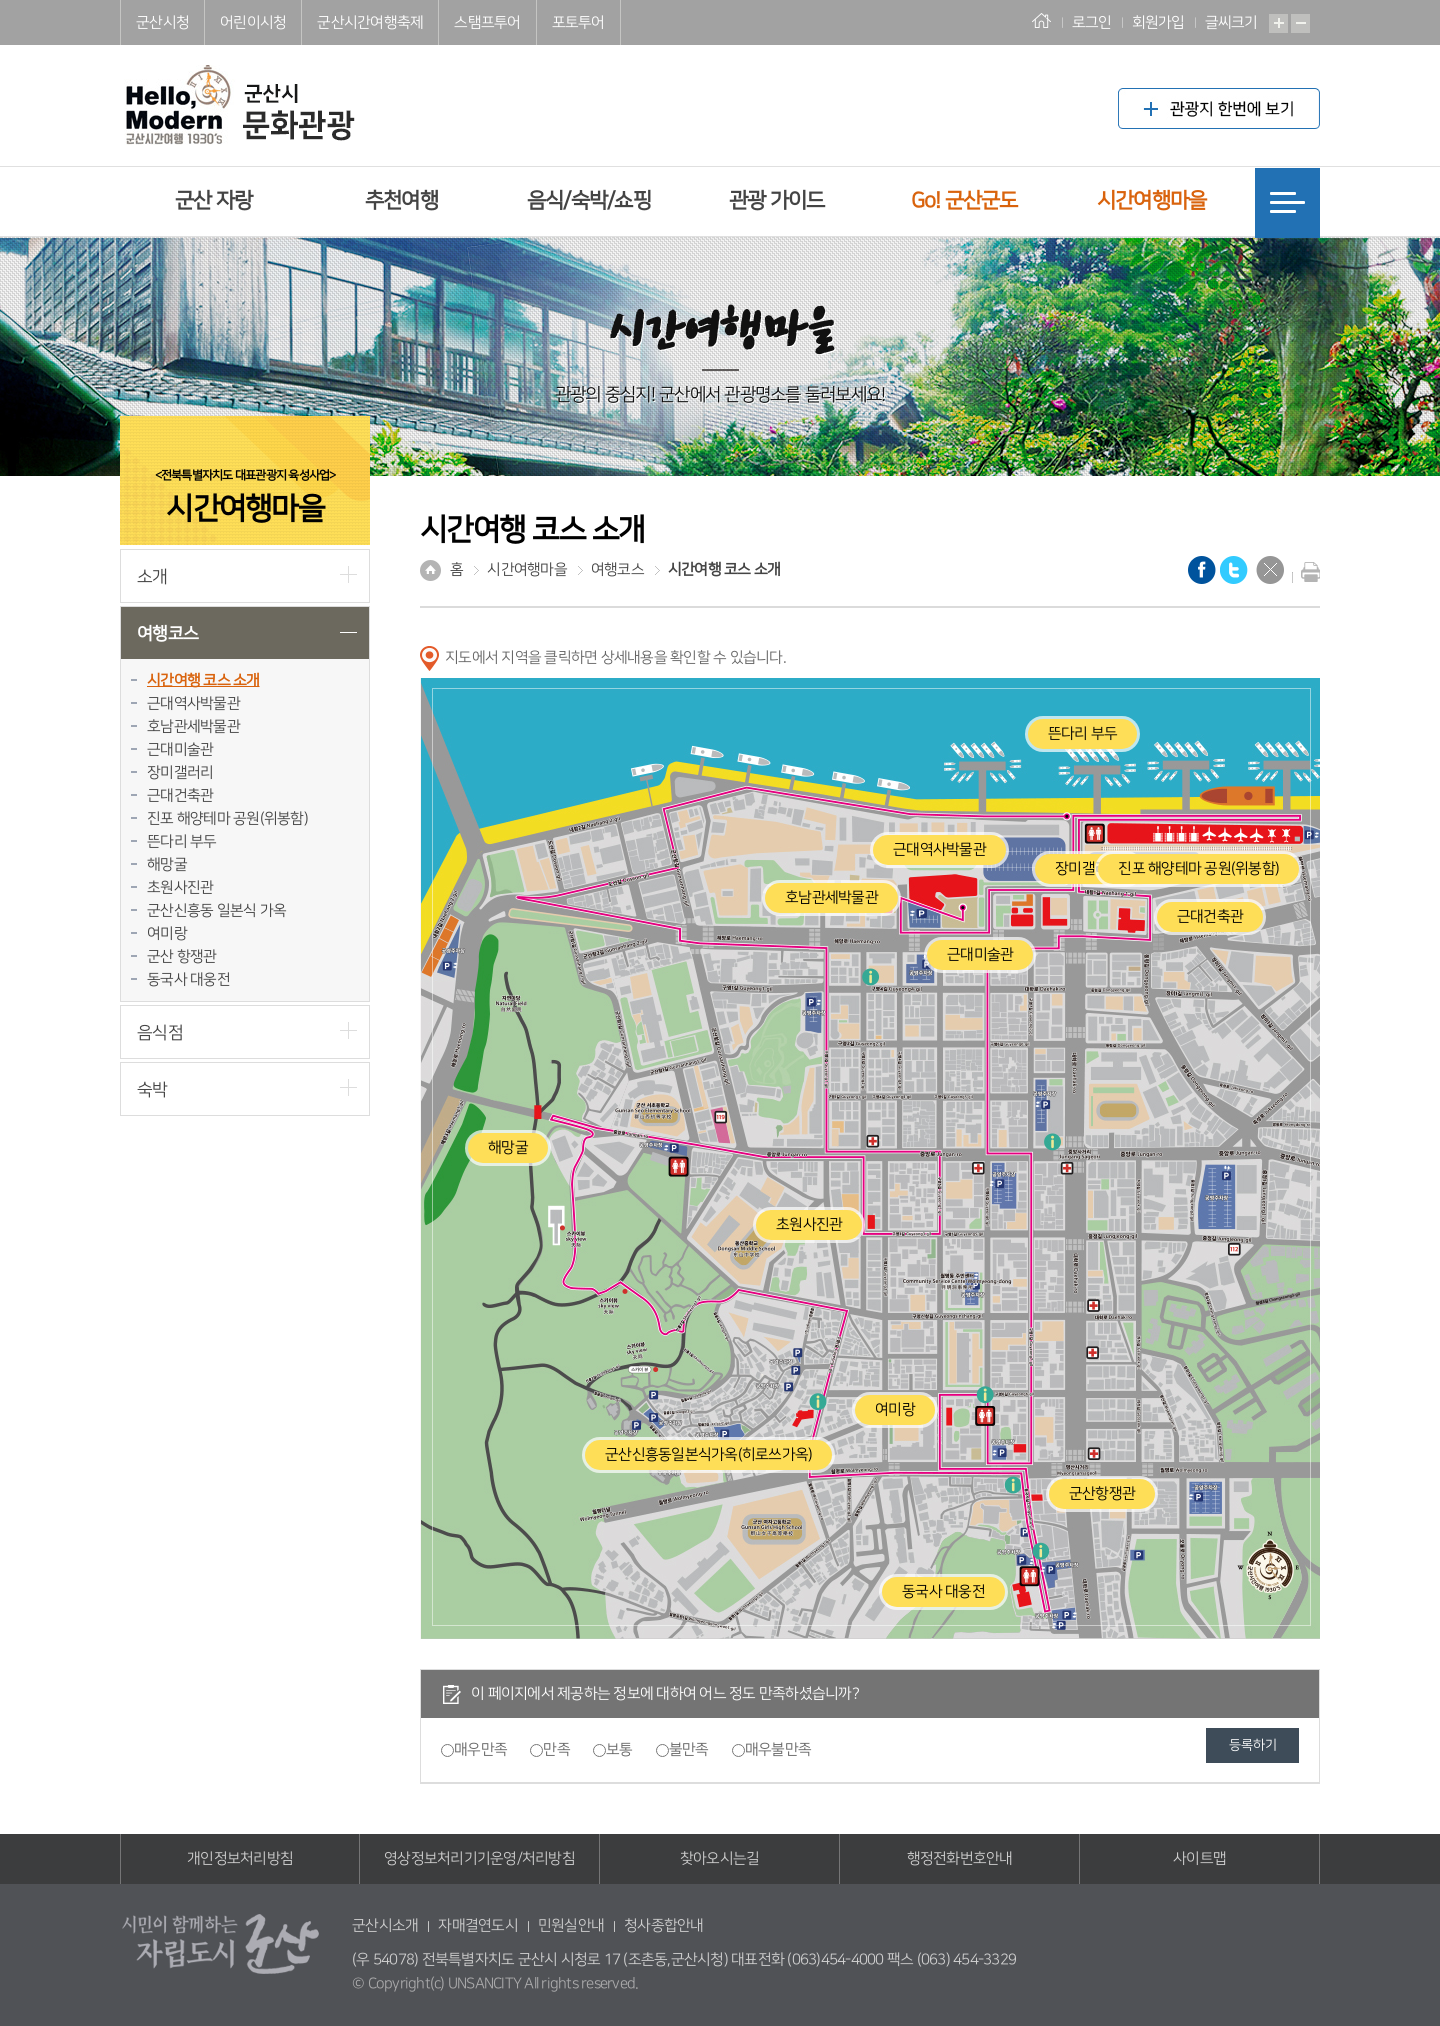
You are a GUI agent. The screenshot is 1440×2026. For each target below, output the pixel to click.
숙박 (152, 1089)
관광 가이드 (777, 200)
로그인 (1092, 22)
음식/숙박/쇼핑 (589, 200)
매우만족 (480, 1749)
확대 (1278, 23)
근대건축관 (180, 795)
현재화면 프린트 (1306, 572)
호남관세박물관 (193, 726)
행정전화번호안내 (960, 1858)
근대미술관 (180, 749)
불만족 (689, 1749)
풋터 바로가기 (0, 0)
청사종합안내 (664, 1925)
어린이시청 (253, 22)
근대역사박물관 (193, 703)
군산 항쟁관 (182, 956)
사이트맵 (1199, 1858)
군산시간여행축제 (370, 22)
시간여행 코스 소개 (203, 680)
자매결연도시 (478, 1925)
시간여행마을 (1152, 200)
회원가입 (1158, 22)
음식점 (160, 1032)
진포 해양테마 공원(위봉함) (227, 818)
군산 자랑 (213, 200)
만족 (556, 1749)
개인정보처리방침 (240, 1858)
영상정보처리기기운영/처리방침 (479, 1858)
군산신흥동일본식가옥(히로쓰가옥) (708, 1454)
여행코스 (167, 633)
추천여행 (401, 200)
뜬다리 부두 (182, 841)
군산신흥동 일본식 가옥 (216, 910)
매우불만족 (778, 1749)
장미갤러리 (180, 772)
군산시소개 (385, 1925)
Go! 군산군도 (964, 200)
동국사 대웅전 (188, 979)
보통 (619, 1749)
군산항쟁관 (1102, 1493)
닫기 (1270, 570)
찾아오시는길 (720, 1858)
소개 (152, 576)
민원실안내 (571, 1925)
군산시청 (162, 22)
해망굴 (167, 864)
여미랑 (167, 933)
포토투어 (578, 22)
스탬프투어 (487, 22)
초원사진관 (180, 887)
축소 (1300, 23)
